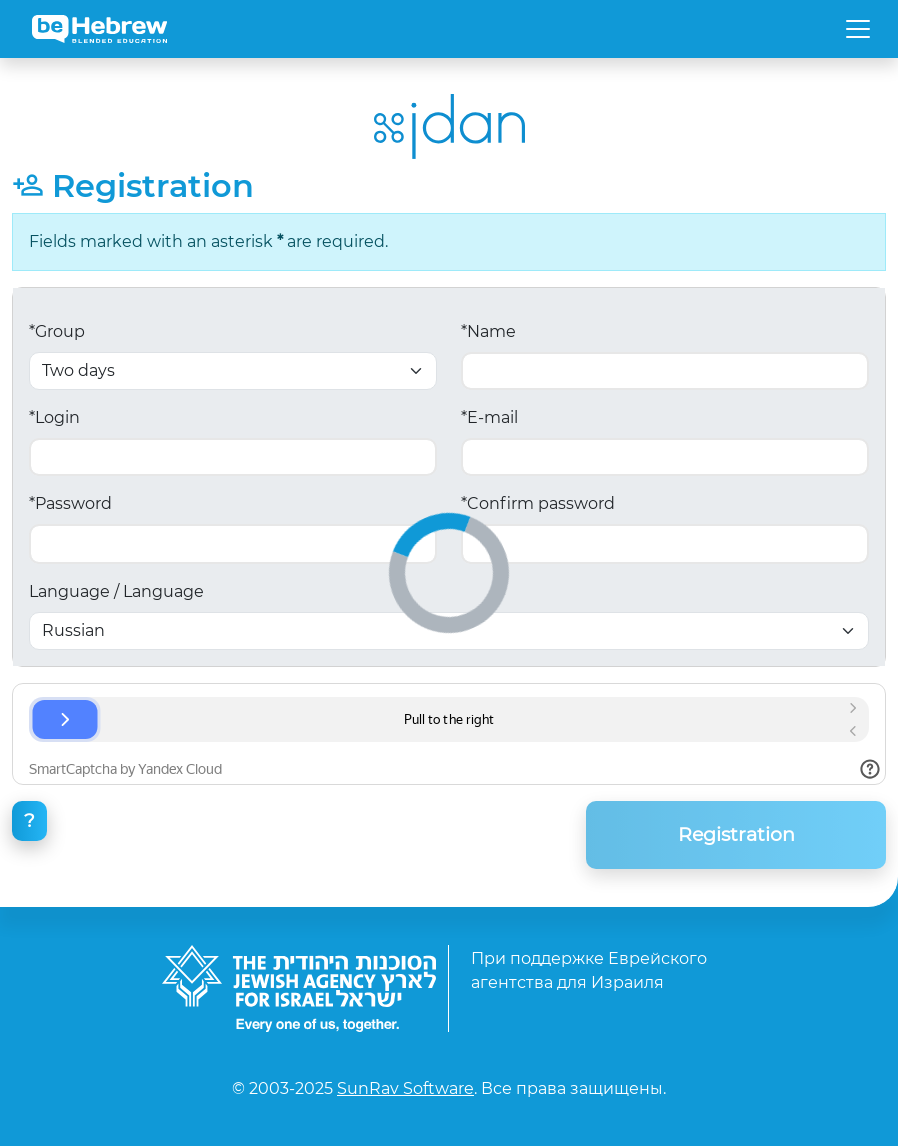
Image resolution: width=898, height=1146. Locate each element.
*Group (57, 331)
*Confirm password (538, 503)
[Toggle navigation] (858, 29)
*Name (488, 331)
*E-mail (489, 417)
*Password (70, 503)
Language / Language (116, 591)
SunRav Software (405, 1088)
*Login (54, 417)
